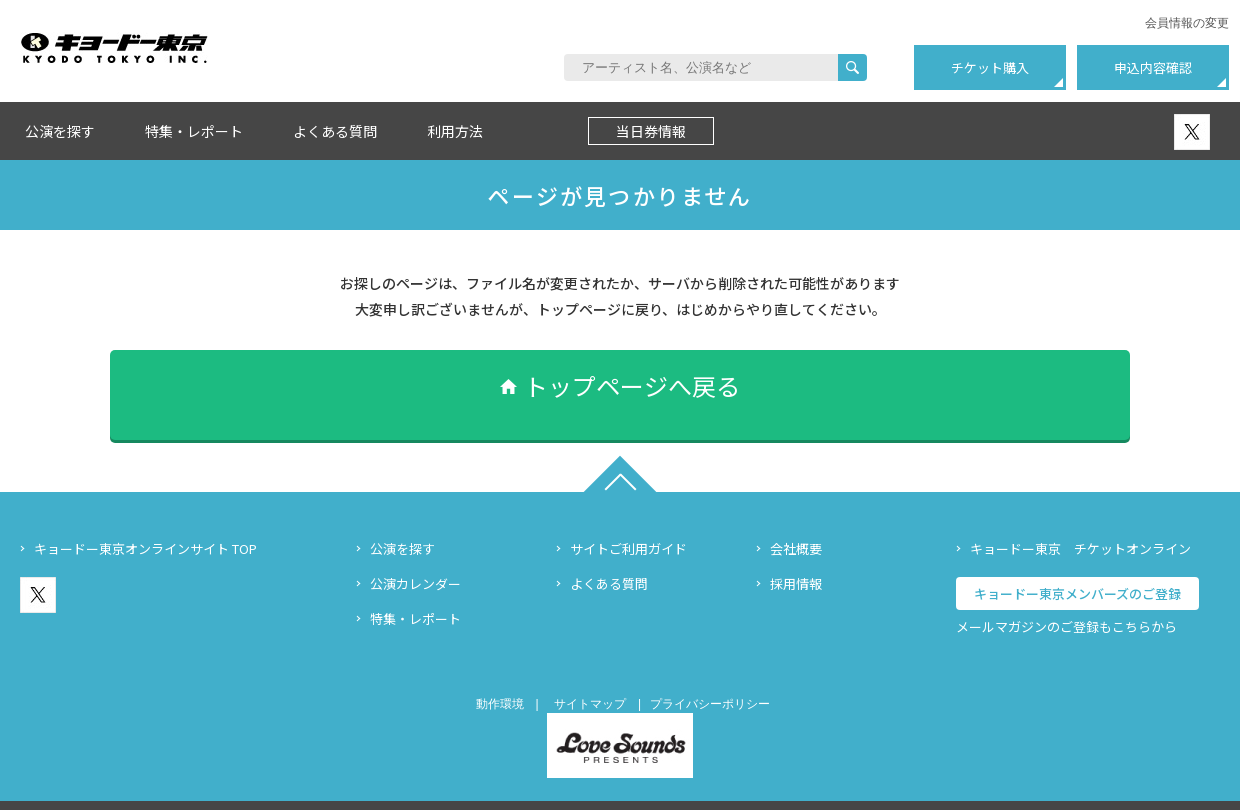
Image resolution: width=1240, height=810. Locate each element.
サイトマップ (590, 674)
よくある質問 (335, 131)
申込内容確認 (1153, 67)
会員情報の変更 (1187, 23)
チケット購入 (990, 67)
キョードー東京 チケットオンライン (1080, 518)
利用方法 (455, 131)
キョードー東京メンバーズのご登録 (1077, 563)
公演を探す (60, 131)
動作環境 (500, 674)
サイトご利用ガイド (628, 518)
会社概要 (796, 518)
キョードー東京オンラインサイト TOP (145, 518)
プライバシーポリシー (710, 674)
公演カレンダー (415, 553)
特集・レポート (194, 131)
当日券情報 (651, 131)
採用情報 (796, 553)
